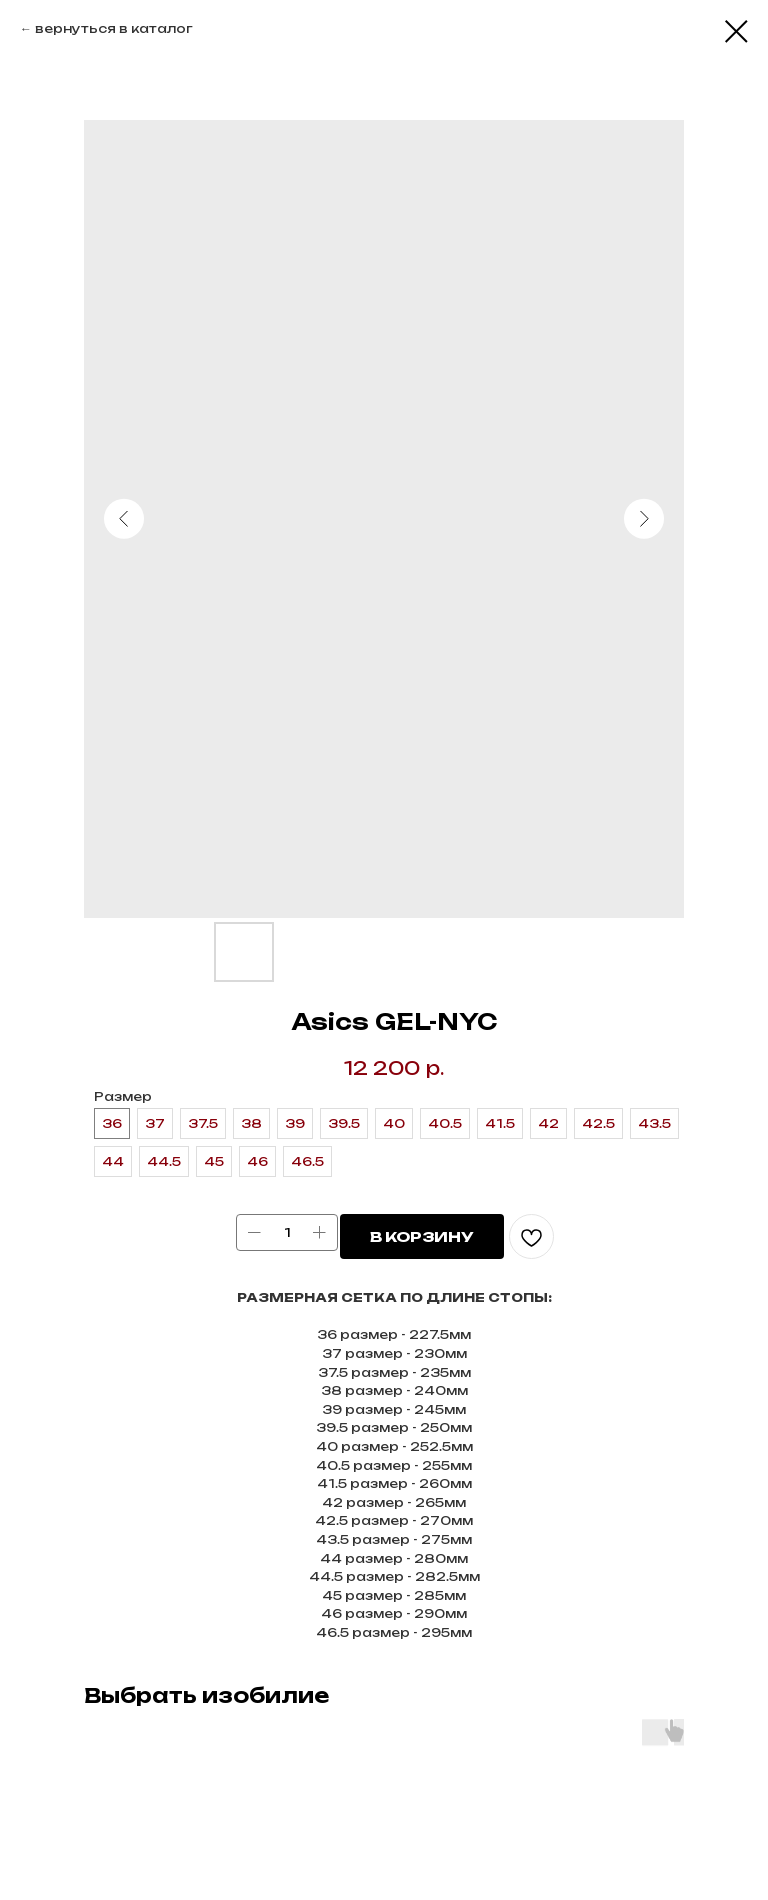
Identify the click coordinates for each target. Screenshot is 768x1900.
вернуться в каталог (114, 28)
